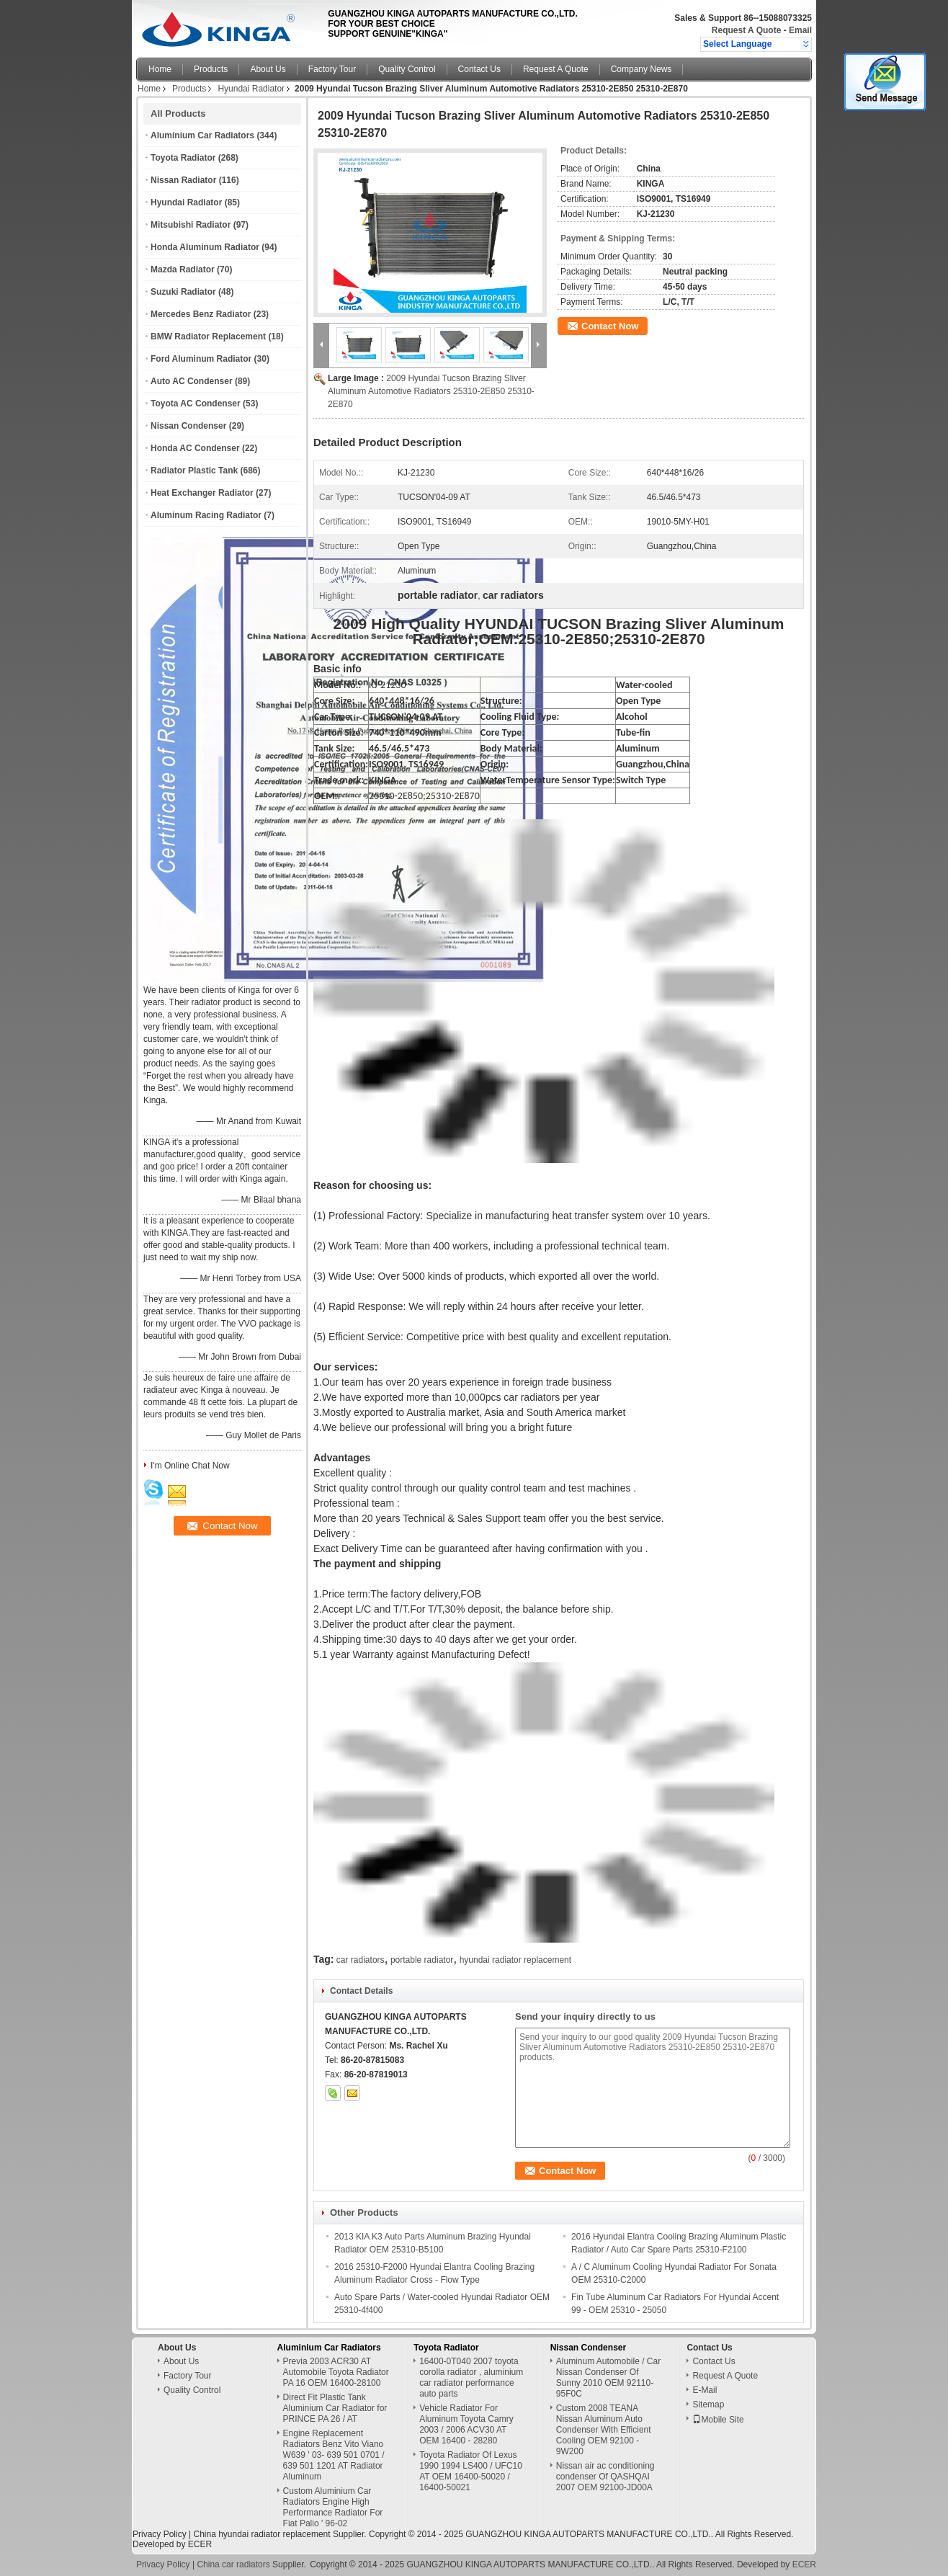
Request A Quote (746, 30)
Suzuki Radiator (183, 292)
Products (211, 69)
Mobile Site (717, 2420)
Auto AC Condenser (192, 381)
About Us (267, 69)
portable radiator (421, 1960)
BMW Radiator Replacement (208, 336)
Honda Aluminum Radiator (205, 247)
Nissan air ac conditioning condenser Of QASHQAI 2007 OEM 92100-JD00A (605, 2476)
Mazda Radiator (183, 269)
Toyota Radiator (183, 158)
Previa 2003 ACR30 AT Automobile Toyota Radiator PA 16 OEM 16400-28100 (336, 2372)
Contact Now (609, 326)
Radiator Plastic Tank (194, 470)
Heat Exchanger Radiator (202, 493)
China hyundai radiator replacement (261, 2534)
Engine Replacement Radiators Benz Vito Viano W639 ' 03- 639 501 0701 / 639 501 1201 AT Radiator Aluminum (334, 2455)
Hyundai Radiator (251, 89)
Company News (641, 69)
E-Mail (704, 2390)
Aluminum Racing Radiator (206, 515)
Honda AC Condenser (195, 448)
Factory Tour (332, 69)
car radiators (360, 1960)
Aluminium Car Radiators (202, 135)
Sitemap (708, 2404)
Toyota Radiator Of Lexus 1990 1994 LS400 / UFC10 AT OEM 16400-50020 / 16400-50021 (470, 2471)
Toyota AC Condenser (196, 403)
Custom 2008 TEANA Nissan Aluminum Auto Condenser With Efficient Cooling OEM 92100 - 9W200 (603, 2429)
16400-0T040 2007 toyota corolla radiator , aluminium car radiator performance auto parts (471, 2377)
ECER (200, 2544)
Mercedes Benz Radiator (201, 314)
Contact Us (479, 69)
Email (800, 30)
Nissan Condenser (188, 426)
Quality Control (406, 69)
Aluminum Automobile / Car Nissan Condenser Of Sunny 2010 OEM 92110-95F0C (608, 2377)
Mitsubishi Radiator (191, 225)
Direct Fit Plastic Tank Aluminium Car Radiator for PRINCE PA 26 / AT (335, 2408)
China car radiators (233, 2564)
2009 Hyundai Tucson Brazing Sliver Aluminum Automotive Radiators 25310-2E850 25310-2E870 (431, 391)
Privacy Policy (160, 2534)
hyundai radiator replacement (515, 1960)
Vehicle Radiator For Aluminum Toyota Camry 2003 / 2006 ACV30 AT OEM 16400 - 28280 (466, 2424)
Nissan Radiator (183, 180)
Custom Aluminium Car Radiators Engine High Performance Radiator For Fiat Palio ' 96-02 (333, 2507)
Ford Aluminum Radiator (201, 359)
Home (159, 69)
